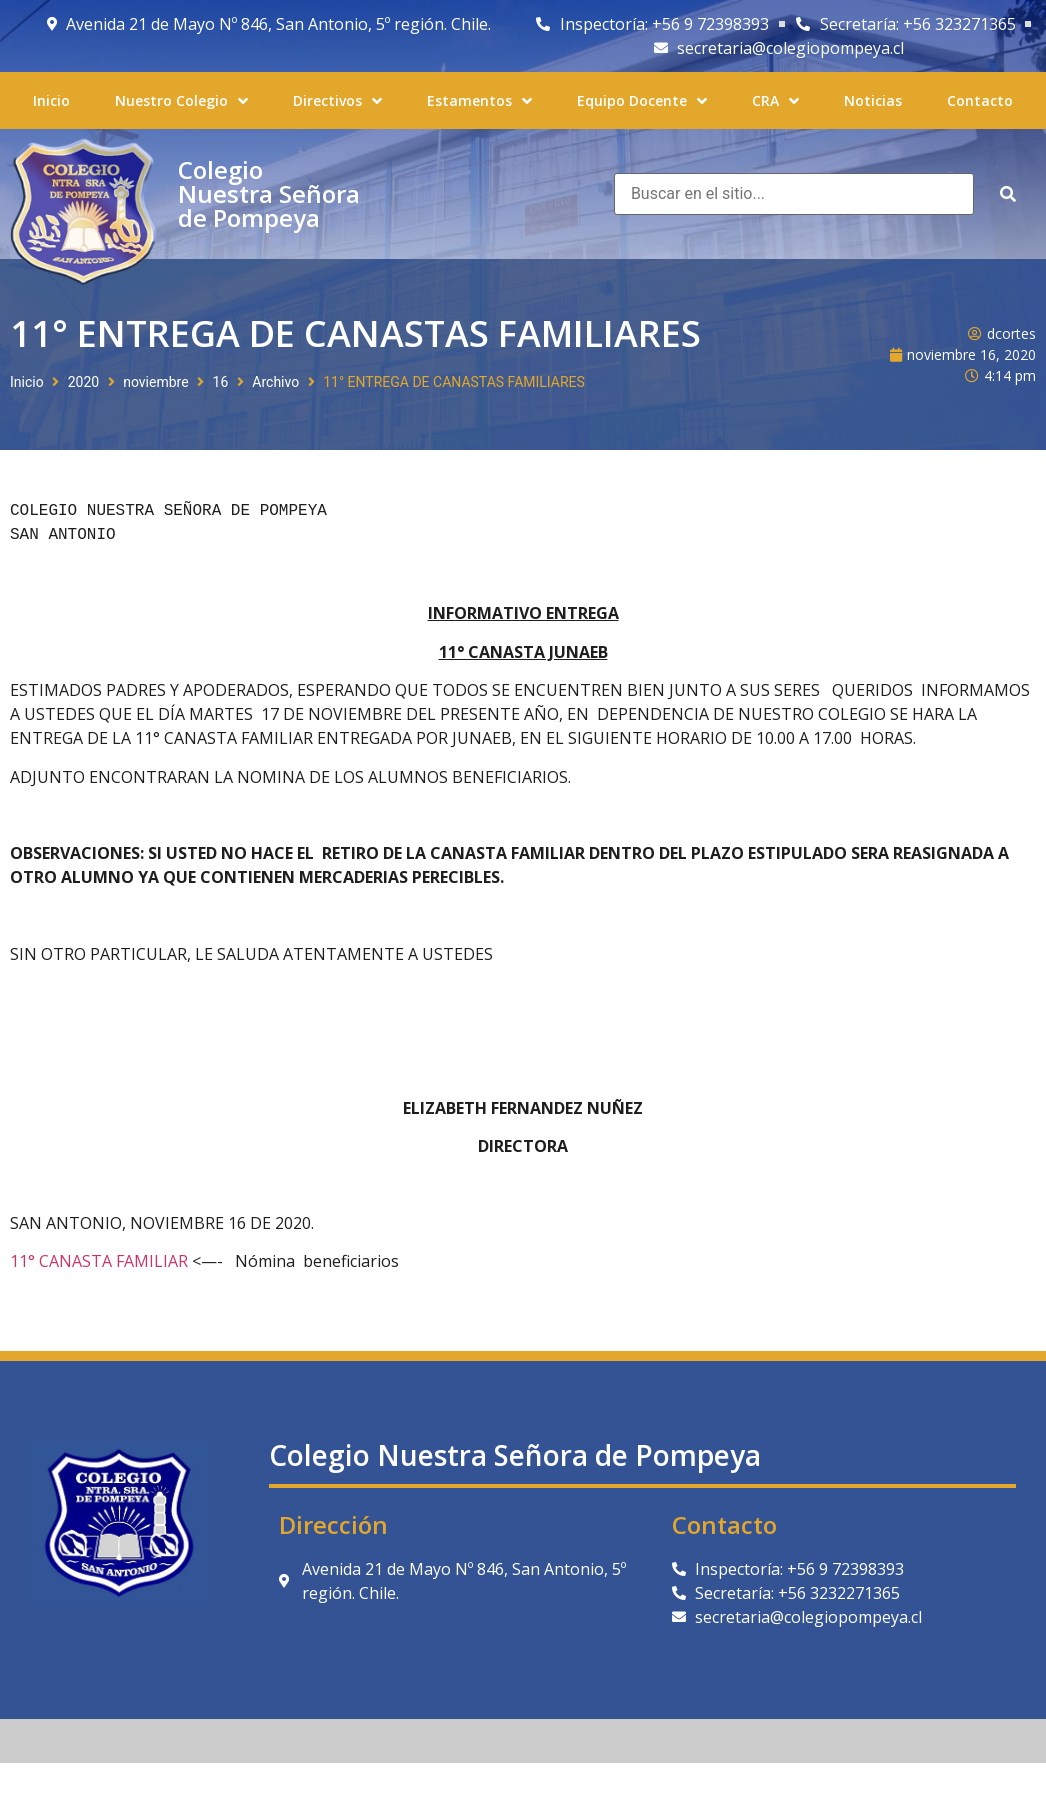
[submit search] (1008, 194)
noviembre (155, 382)
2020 (83, 382)
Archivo (275, 382)
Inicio (27, 382)
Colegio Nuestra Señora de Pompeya (269, 193)
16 (221, 382)
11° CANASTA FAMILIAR (99, 1261)
